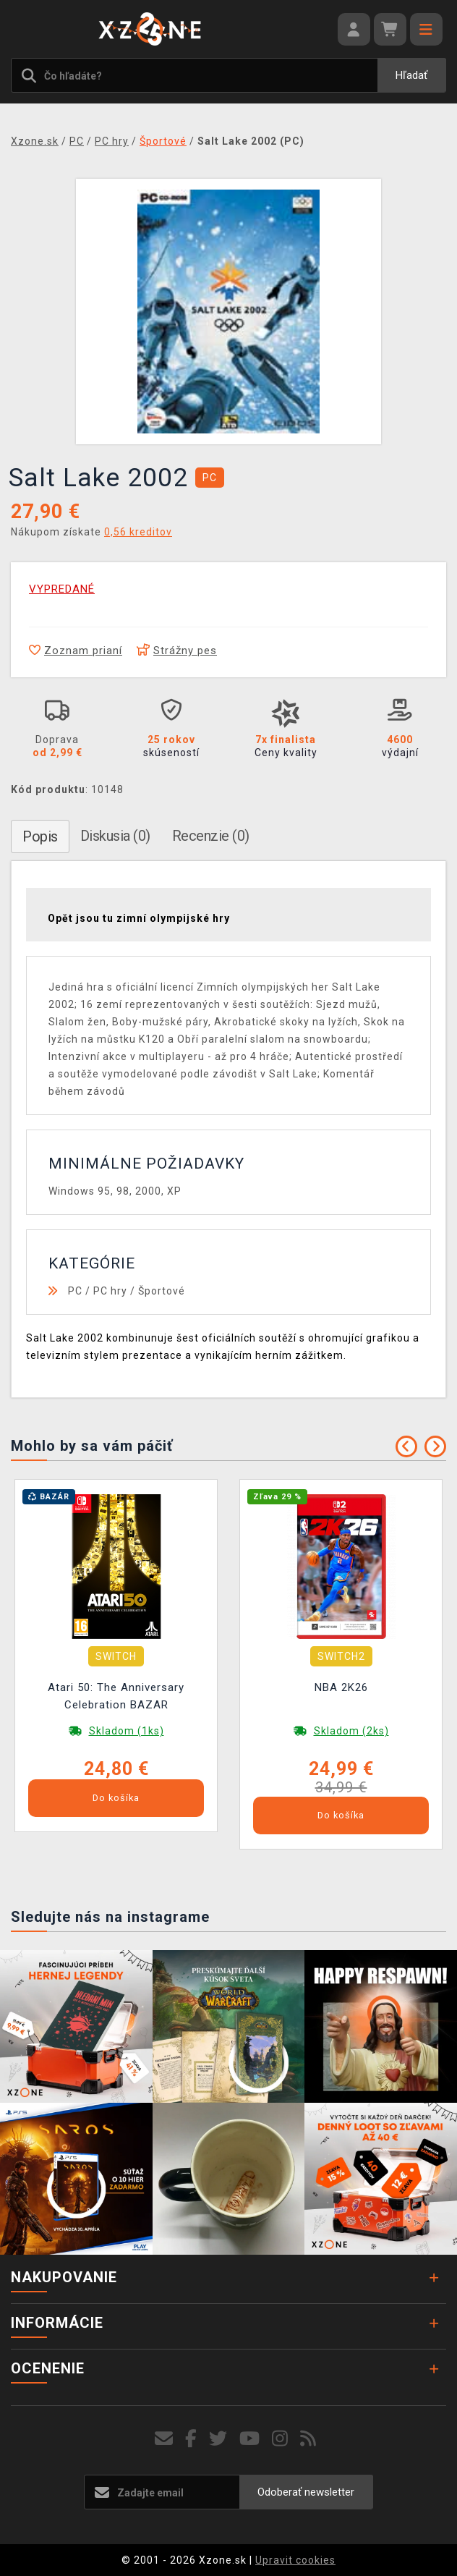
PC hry (110, 1291)
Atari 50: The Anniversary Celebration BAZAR (116, 1696)
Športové (161, 1291)
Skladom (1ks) (126, 1731)
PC (75, 1291)
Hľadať (411, 75)
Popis (40, 836)
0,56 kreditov (138, 532)
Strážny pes (177, 650)
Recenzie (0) (210, 835)
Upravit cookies (295, 2560)
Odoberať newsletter (305, 2492)
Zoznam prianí (75, 650)
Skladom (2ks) (351, 1731)
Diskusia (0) (115, 835)
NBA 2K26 (341, 1687)
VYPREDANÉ (62, 589)
